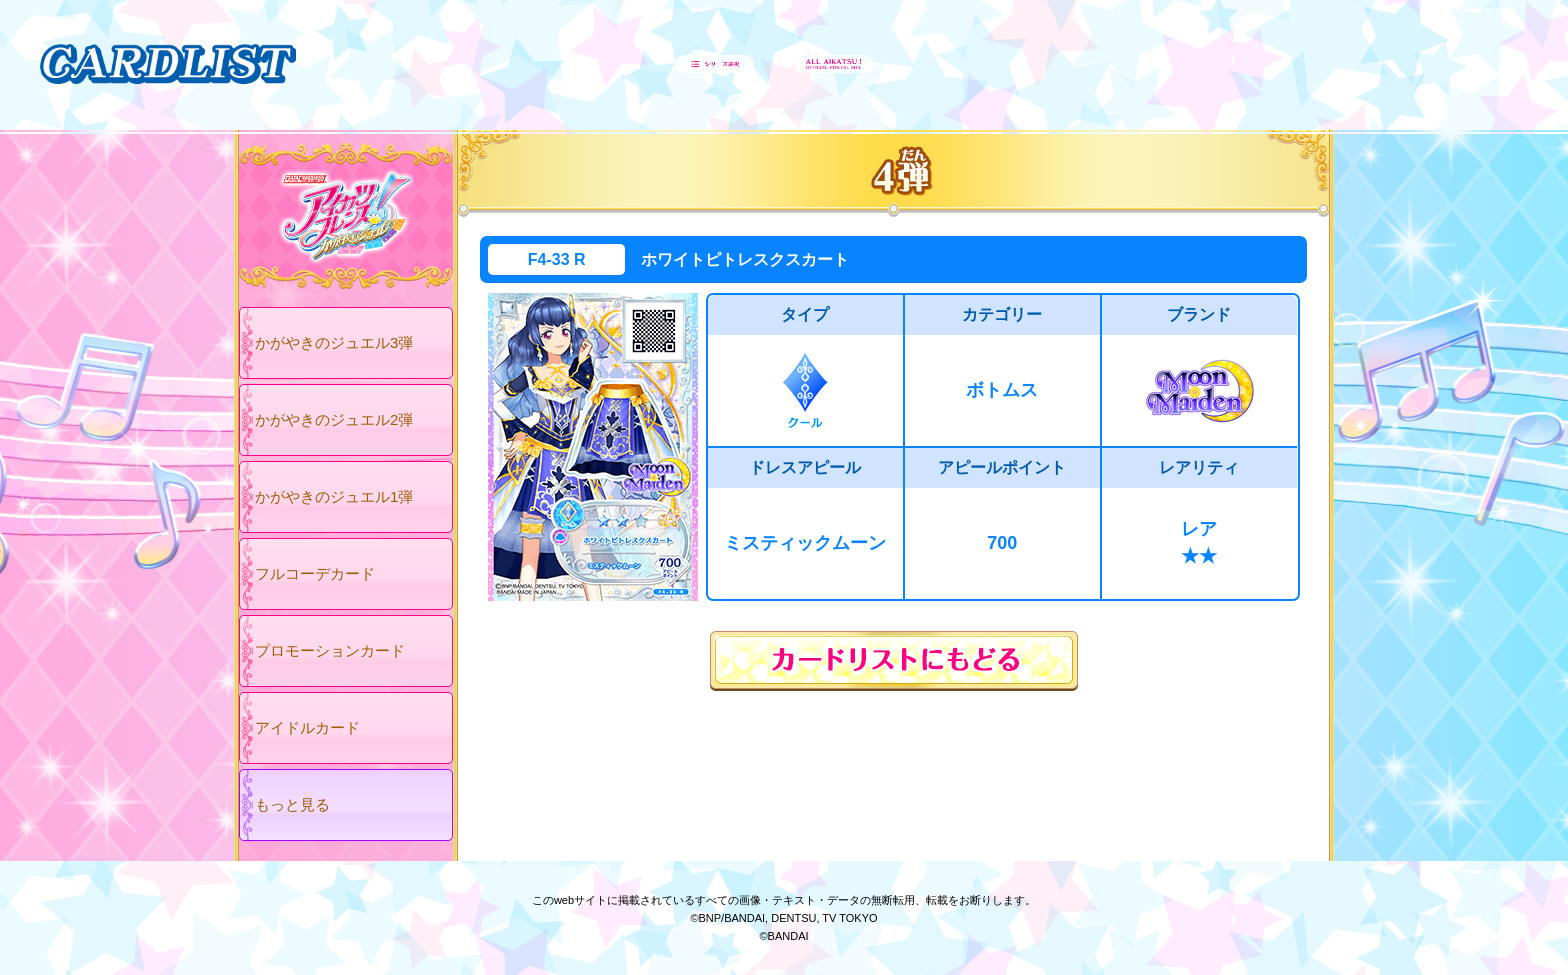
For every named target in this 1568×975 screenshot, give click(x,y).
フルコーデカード (315, 573)
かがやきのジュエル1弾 (334, 496)
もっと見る (292, 804)
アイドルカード (307, 727)
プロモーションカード (330, 650)
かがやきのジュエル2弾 (334, 419)
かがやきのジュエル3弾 (334, 342)
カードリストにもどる (894, 661)
